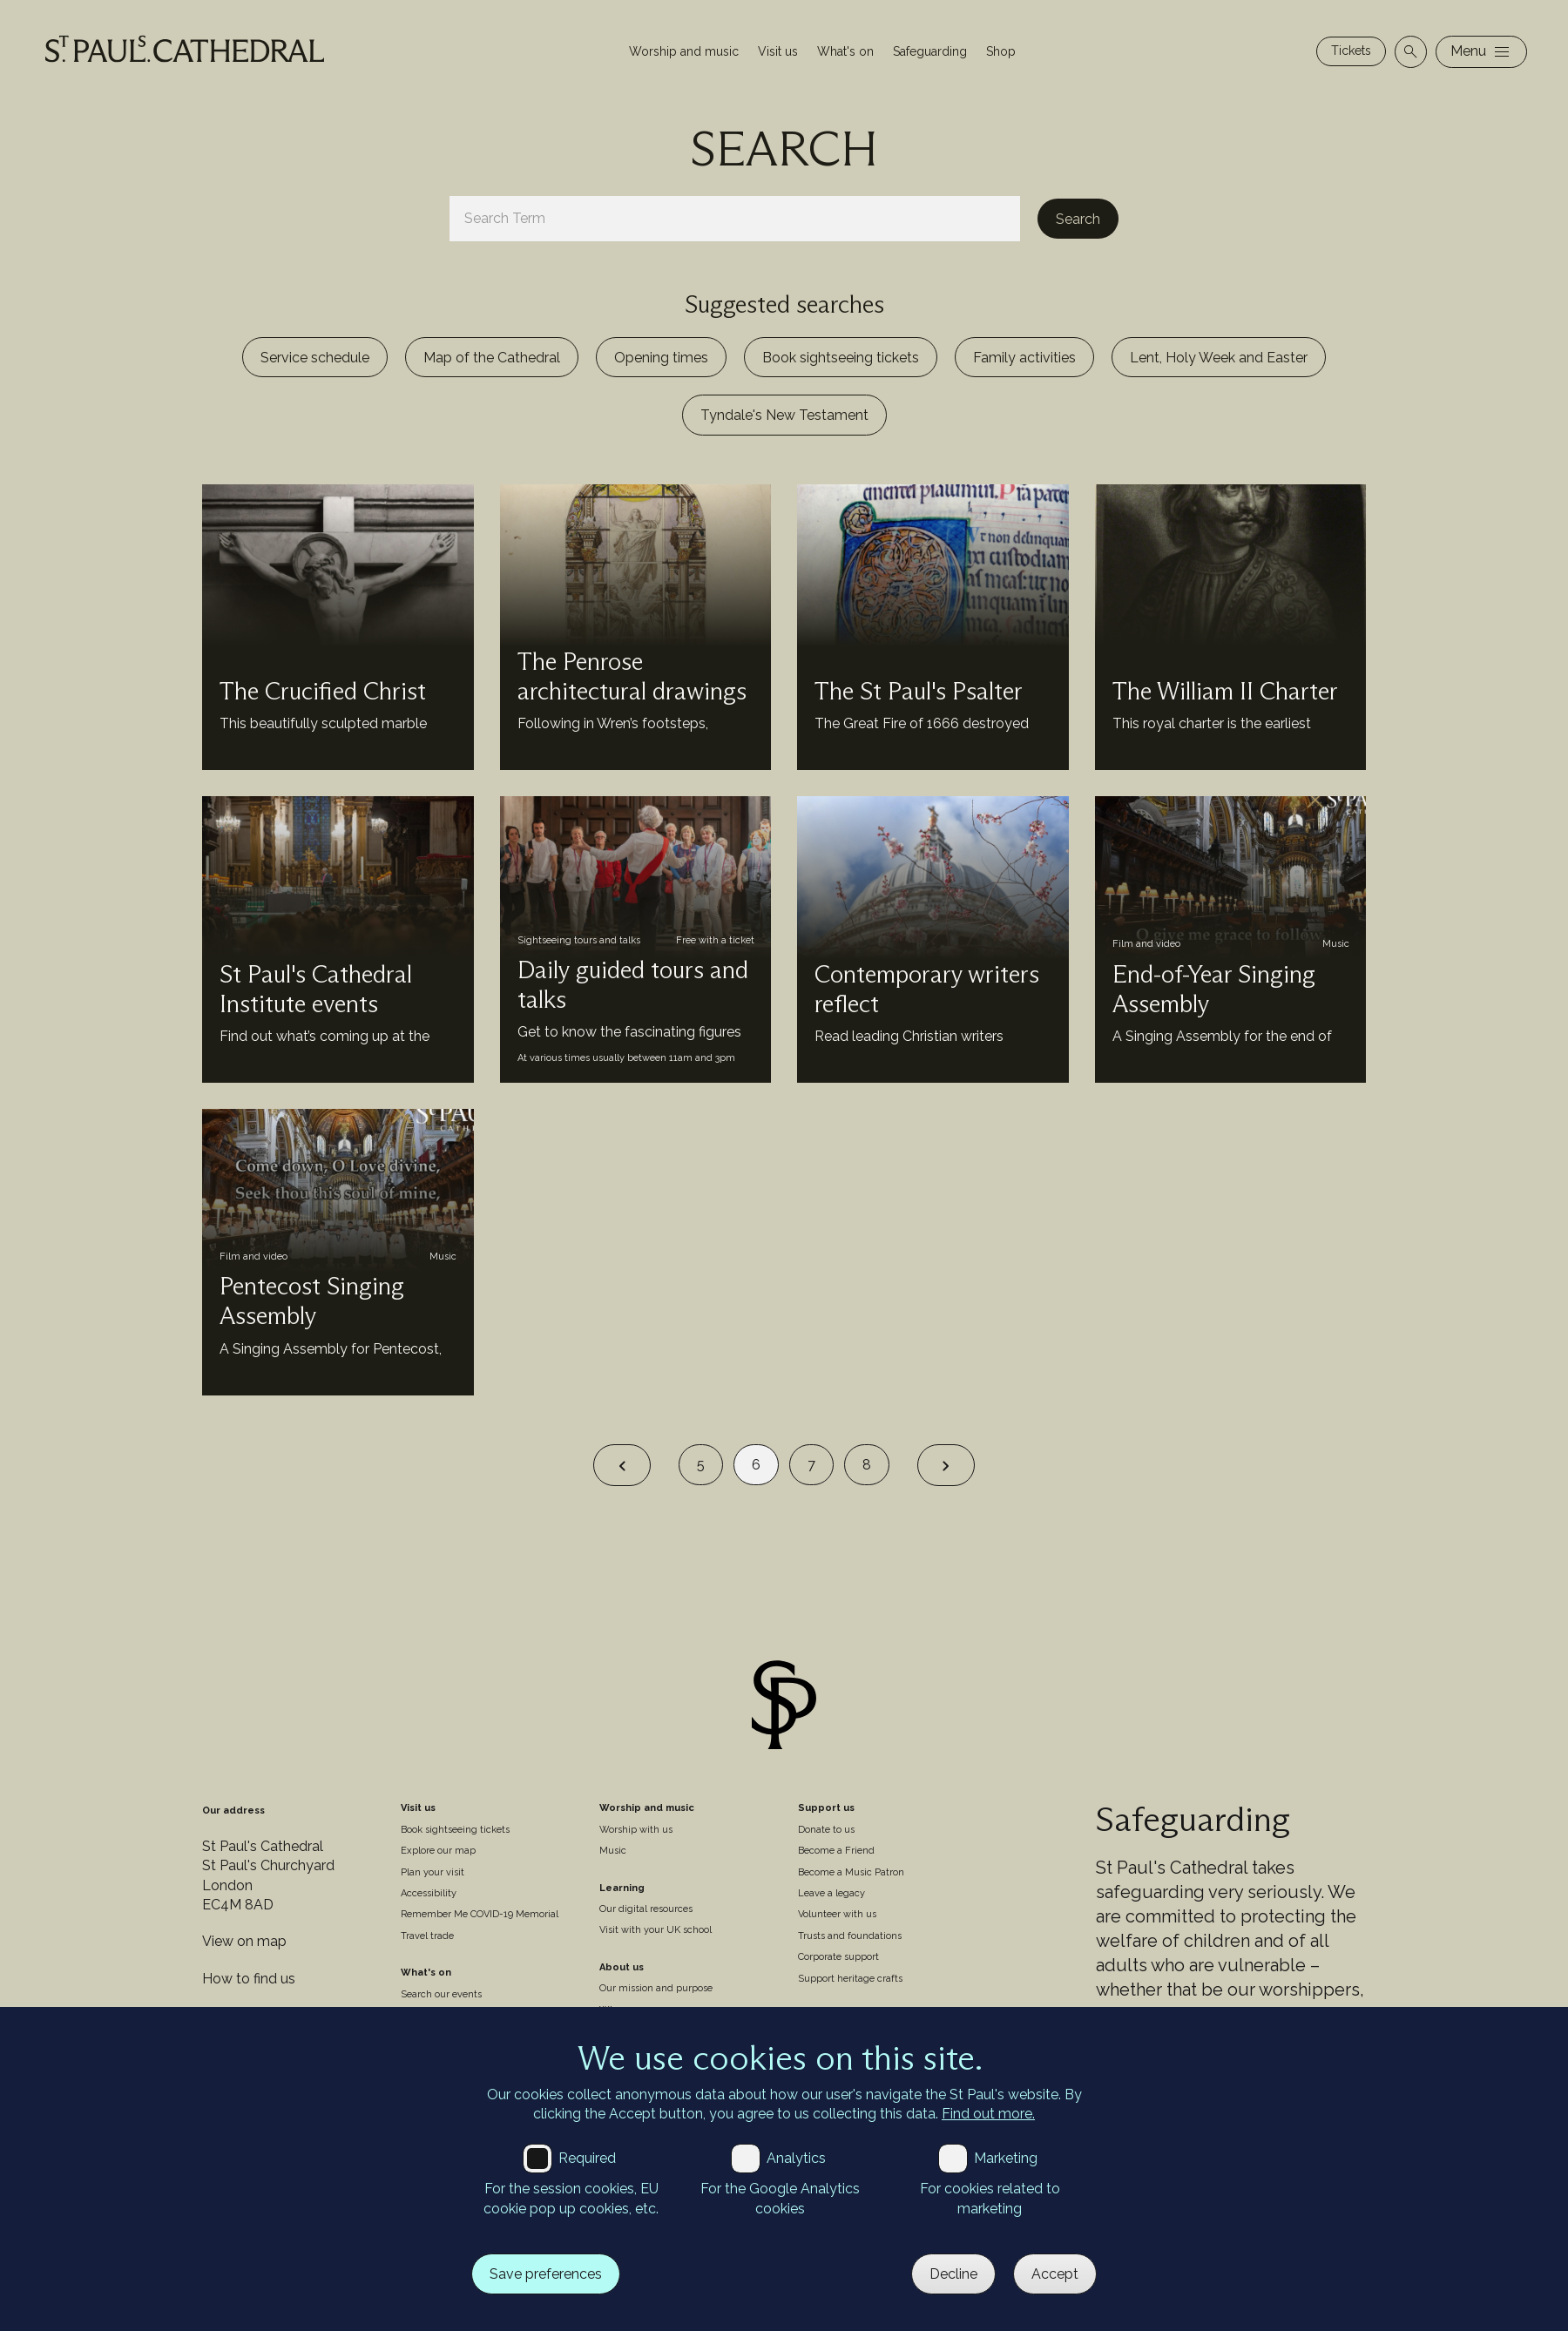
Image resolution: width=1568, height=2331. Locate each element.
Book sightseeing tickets (840, 357)
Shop (1001, 51)
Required (587, 2158)
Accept (1054, 2274)
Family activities (1024, 357)
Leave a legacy (831, 1893)
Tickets (1351, 50)
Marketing (1005, 2158)
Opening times (661, 357)
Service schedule (314, 357)
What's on (845, 51)
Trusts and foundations (850, 1936)
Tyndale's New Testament (784, 415)
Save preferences (546, 2274)
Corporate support (838, 1957)
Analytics (796, 2158)
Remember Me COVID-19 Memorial (479, 1914)
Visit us (778, 51)
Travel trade (427, 1936)
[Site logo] (784, 1707)
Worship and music (684, 51)
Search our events (441, 1994)
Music (612, 1850)
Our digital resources (646, 1909)
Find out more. (988, 2113)
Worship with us (635, 1829)
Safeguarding (930, 51)
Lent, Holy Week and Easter (1219, 357)
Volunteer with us (837, 1914)
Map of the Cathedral (491, 357)
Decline (953, 2274)
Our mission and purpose (656, 1988)
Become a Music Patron (851, 1872)
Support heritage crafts (850, 1978)
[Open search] (1411, 52)
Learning (622, 1888)
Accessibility (428, 1893)
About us (621, 1967)
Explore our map (438, 1850)
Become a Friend (836, 1850)
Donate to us (826, 1829)
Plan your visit (432, 1872)
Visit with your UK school (655, 1930)
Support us (826, 1808)
